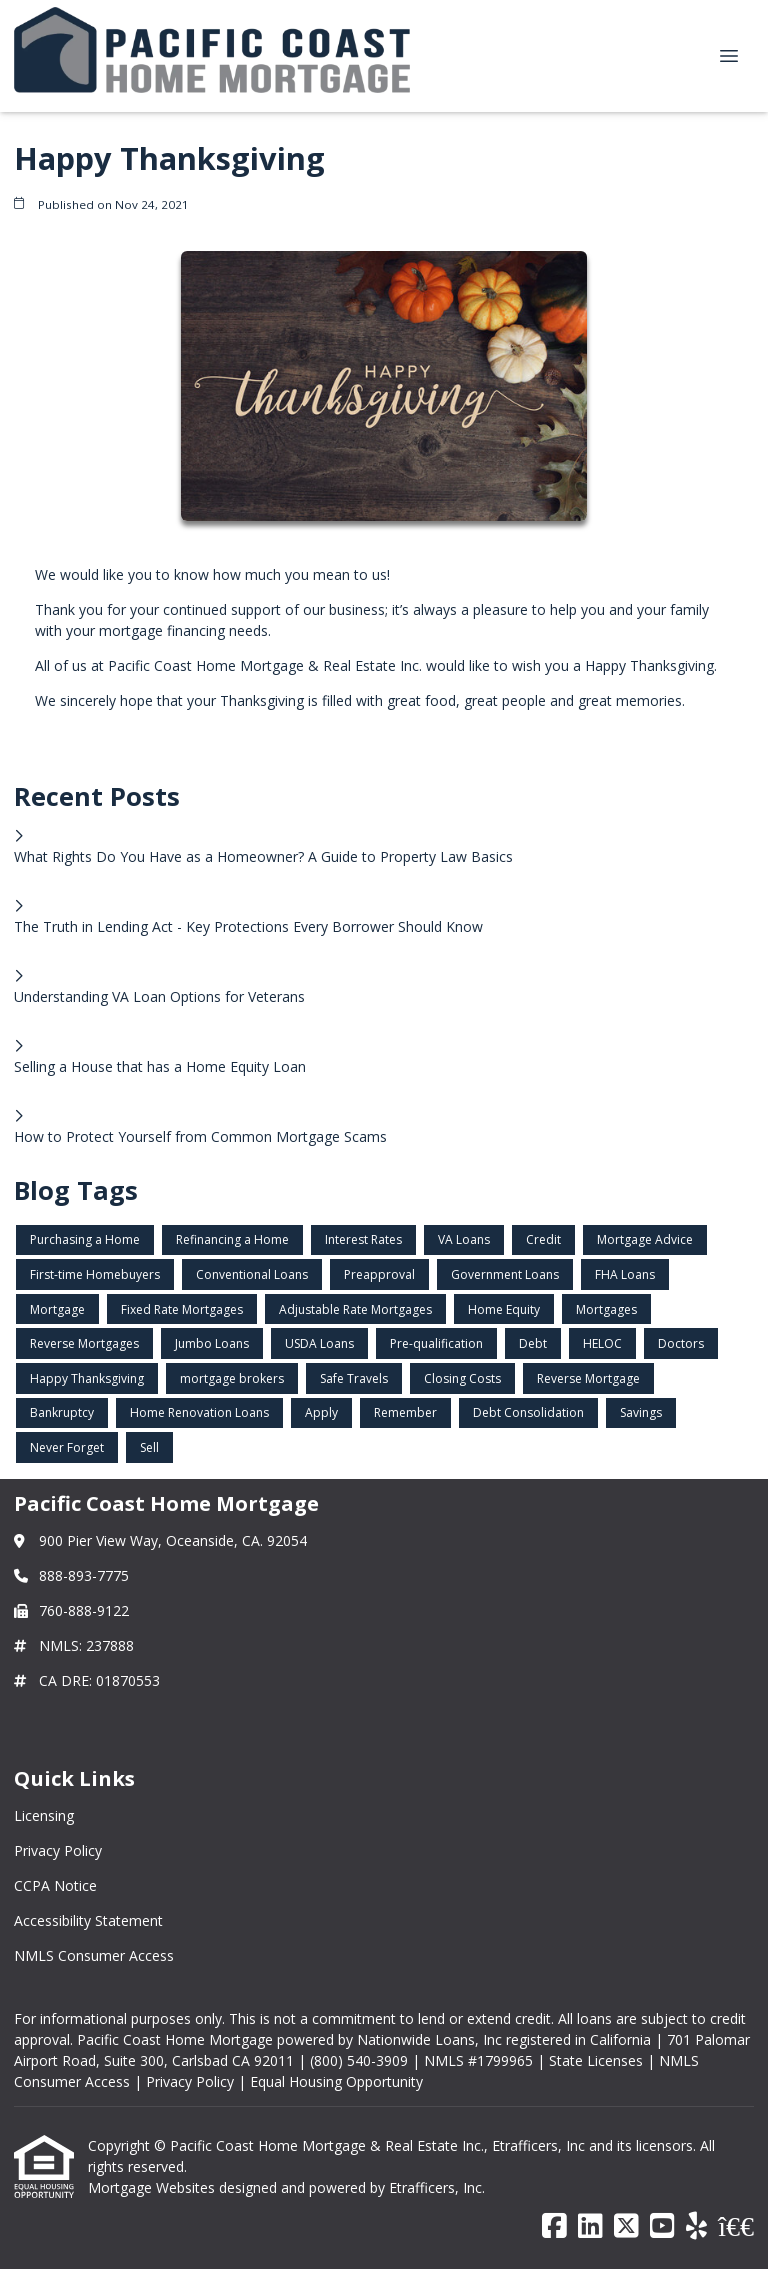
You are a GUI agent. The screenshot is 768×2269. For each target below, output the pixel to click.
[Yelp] (696, 2226)
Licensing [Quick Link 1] (44, 1815)
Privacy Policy (190, 2081)
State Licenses (596, 2060)
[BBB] (736, 2226)
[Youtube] (662, 2226)
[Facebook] (554, 2226)
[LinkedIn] (590, 2226)
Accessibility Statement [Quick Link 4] (88, 1920)
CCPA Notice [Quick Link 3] (55, 1885)
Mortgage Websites (153, 2187)
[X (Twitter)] (626, 2226)
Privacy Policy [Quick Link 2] (58, 1850)
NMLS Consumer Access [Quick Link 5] (94, 1955)
